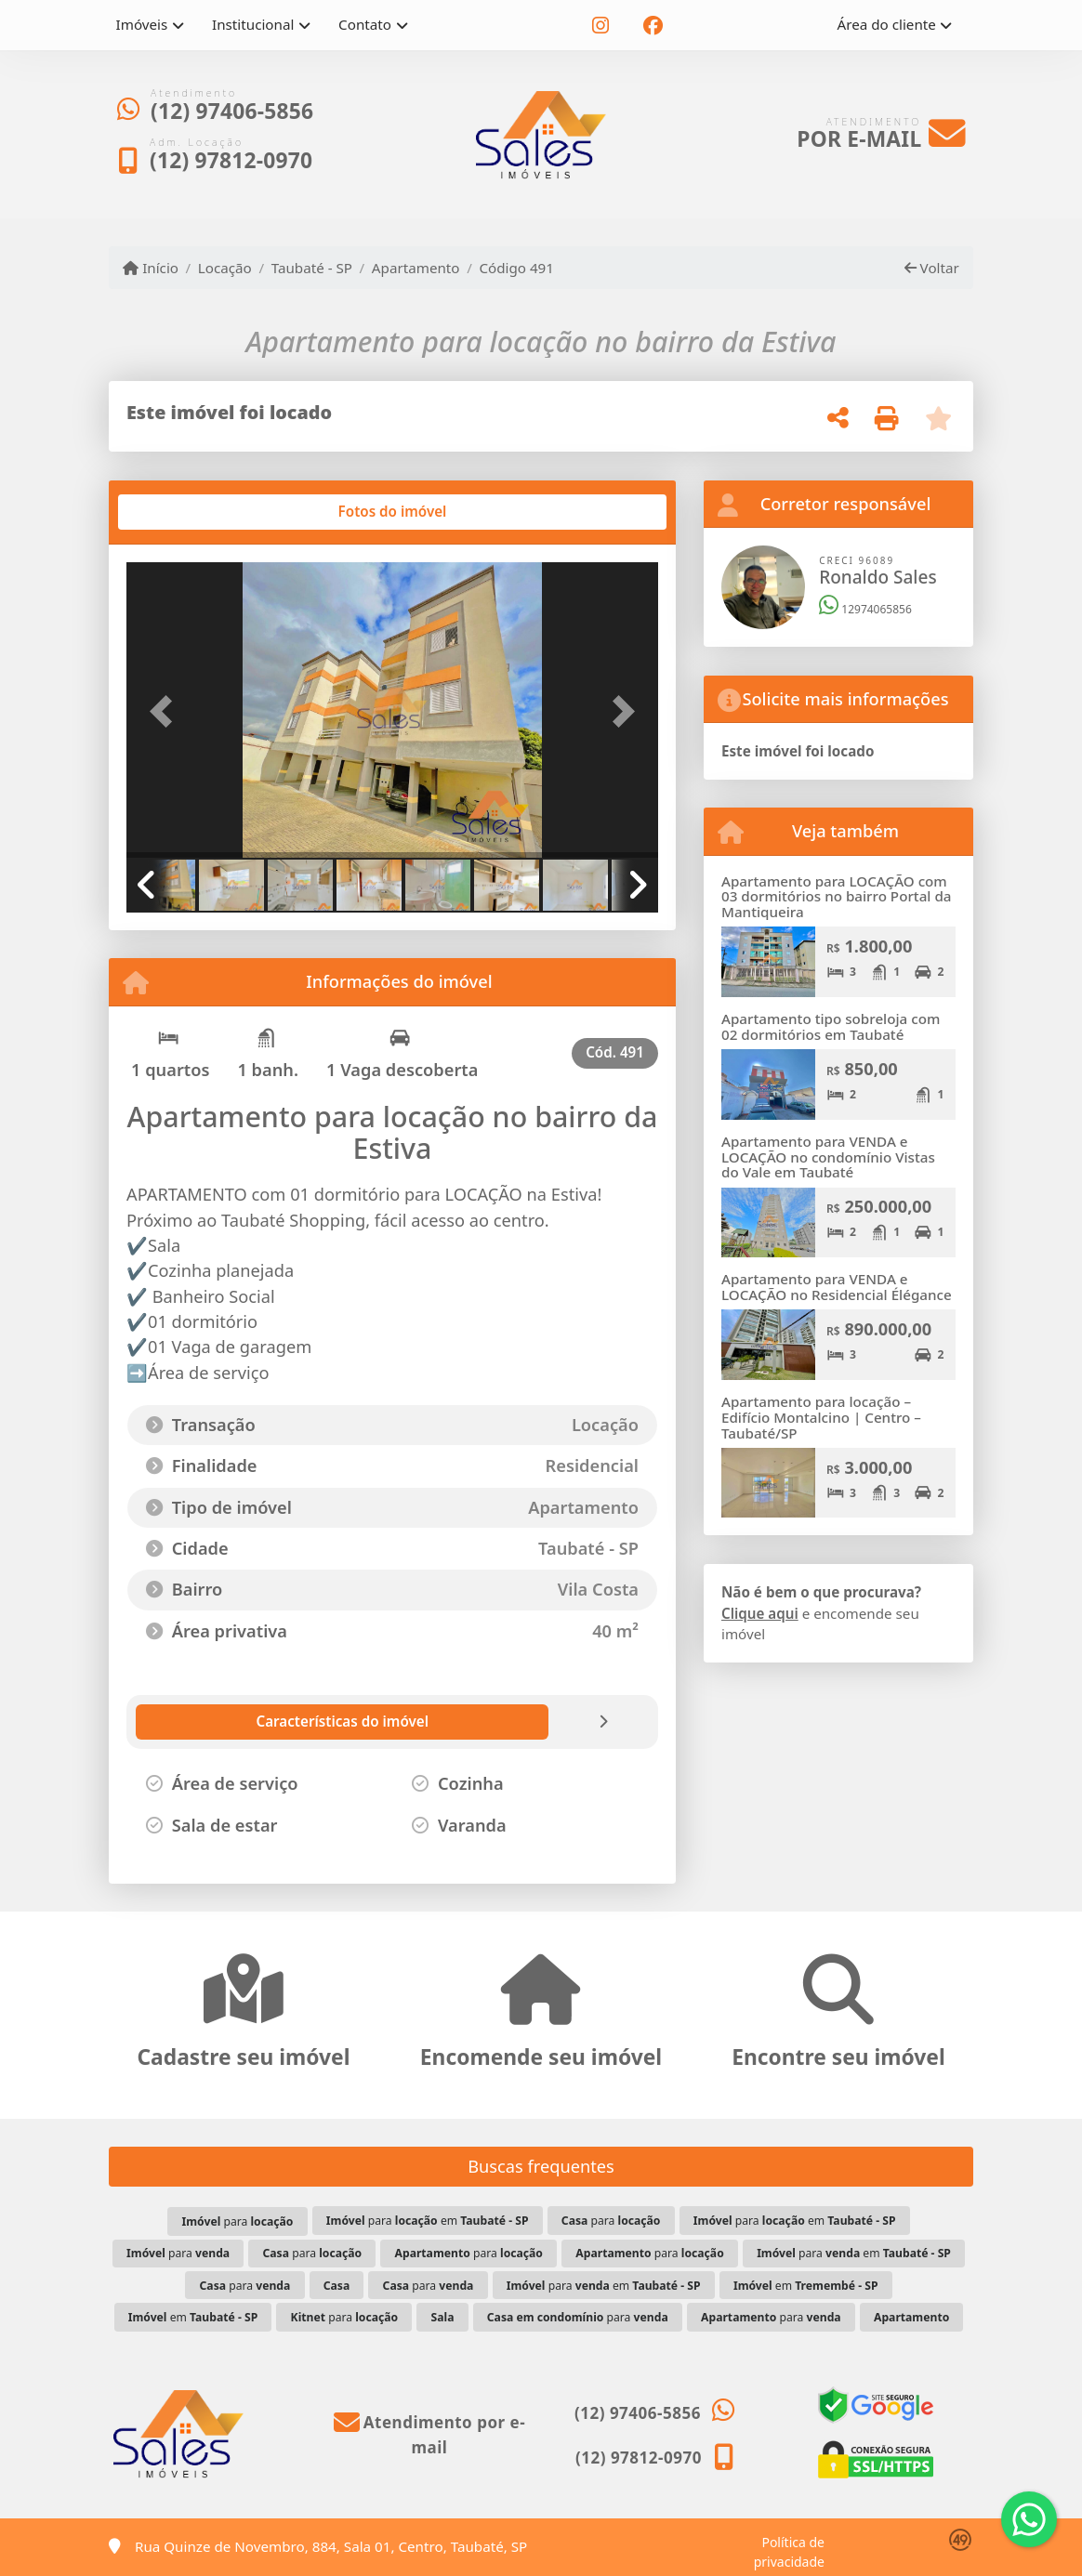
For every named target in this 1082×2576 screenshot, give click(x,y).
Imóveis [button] (142, 24)
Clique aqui (759, 1613)
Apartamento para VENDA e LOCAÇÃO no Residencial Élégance (836, 1286)
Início (150, 267)
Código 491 (516, 267)
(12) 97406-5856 (232, 111)
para (238, 2221)
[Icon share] (600, 25)
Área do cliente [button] (887, 24)
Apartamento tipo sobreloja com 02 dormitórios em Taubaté (830, 1026)
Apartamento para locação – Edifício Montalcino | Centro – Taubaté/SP (821, 1416)
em (805, 2285)
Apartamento (416, 267)
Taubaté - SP (311, 267)
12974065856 (865, 609)
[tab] (186, 512)
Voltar (931, 267)
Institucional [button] (253, 24)
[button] (166, 712)
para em (427, 2220)
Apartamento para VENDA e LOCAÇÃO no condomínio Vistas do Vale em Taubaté (828, 1156)
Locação (225, 267)
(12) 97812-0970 (231, 160)
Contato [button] (364, 24)
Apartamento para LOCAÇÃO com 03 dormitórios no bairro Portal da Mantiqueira (836, 896)
